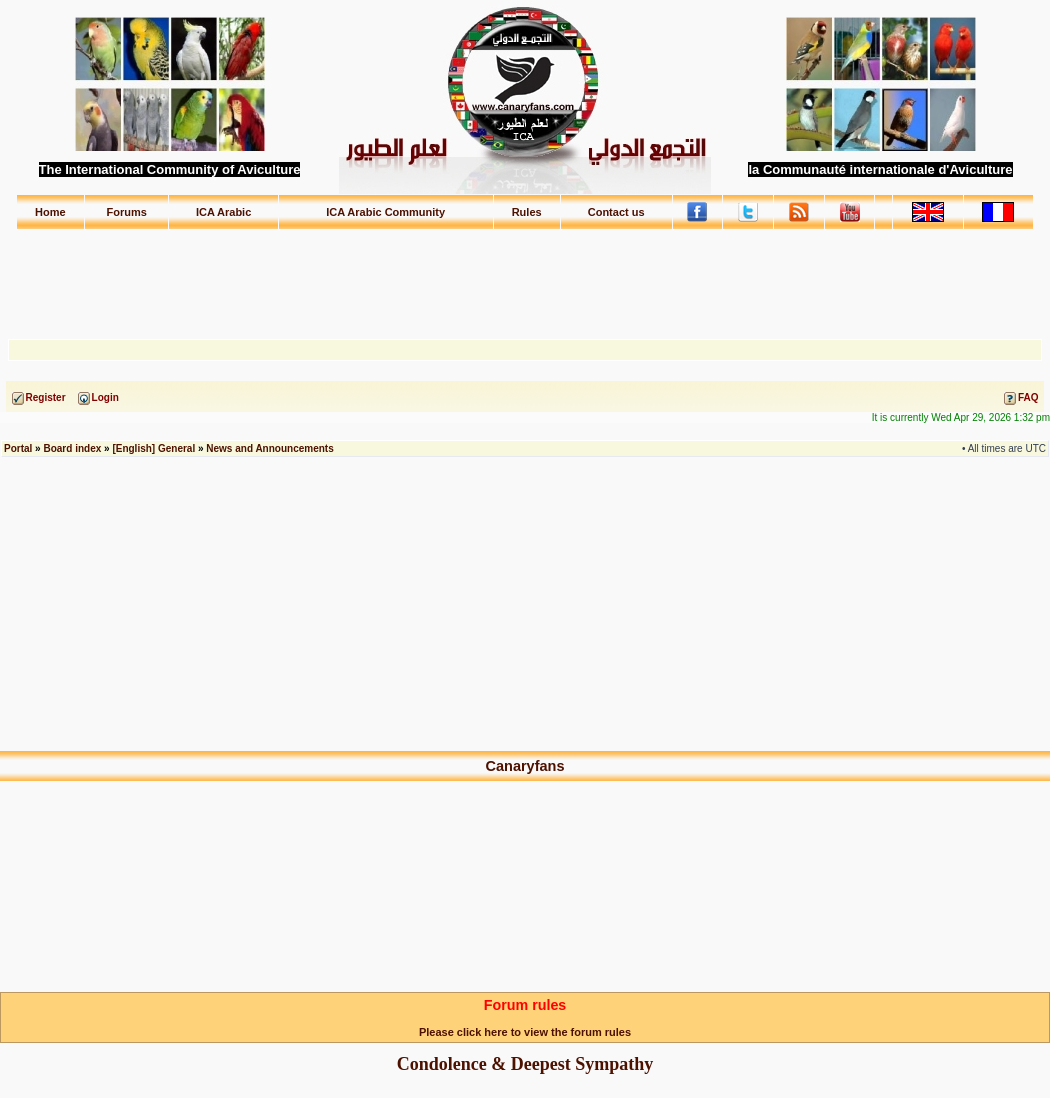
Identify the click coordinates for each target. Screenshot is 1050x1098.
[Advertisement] (525, 275)
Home (50, 212)
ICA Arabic (223, 212)
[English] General (153, 448)
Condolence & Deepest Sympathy (525, 1064)
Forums (127, 212)
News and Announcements (269, 448)
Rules (527, 212)
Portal (18, 448)
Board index (72, 448)
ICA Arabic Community (385, 212)
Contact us (616, 212)
